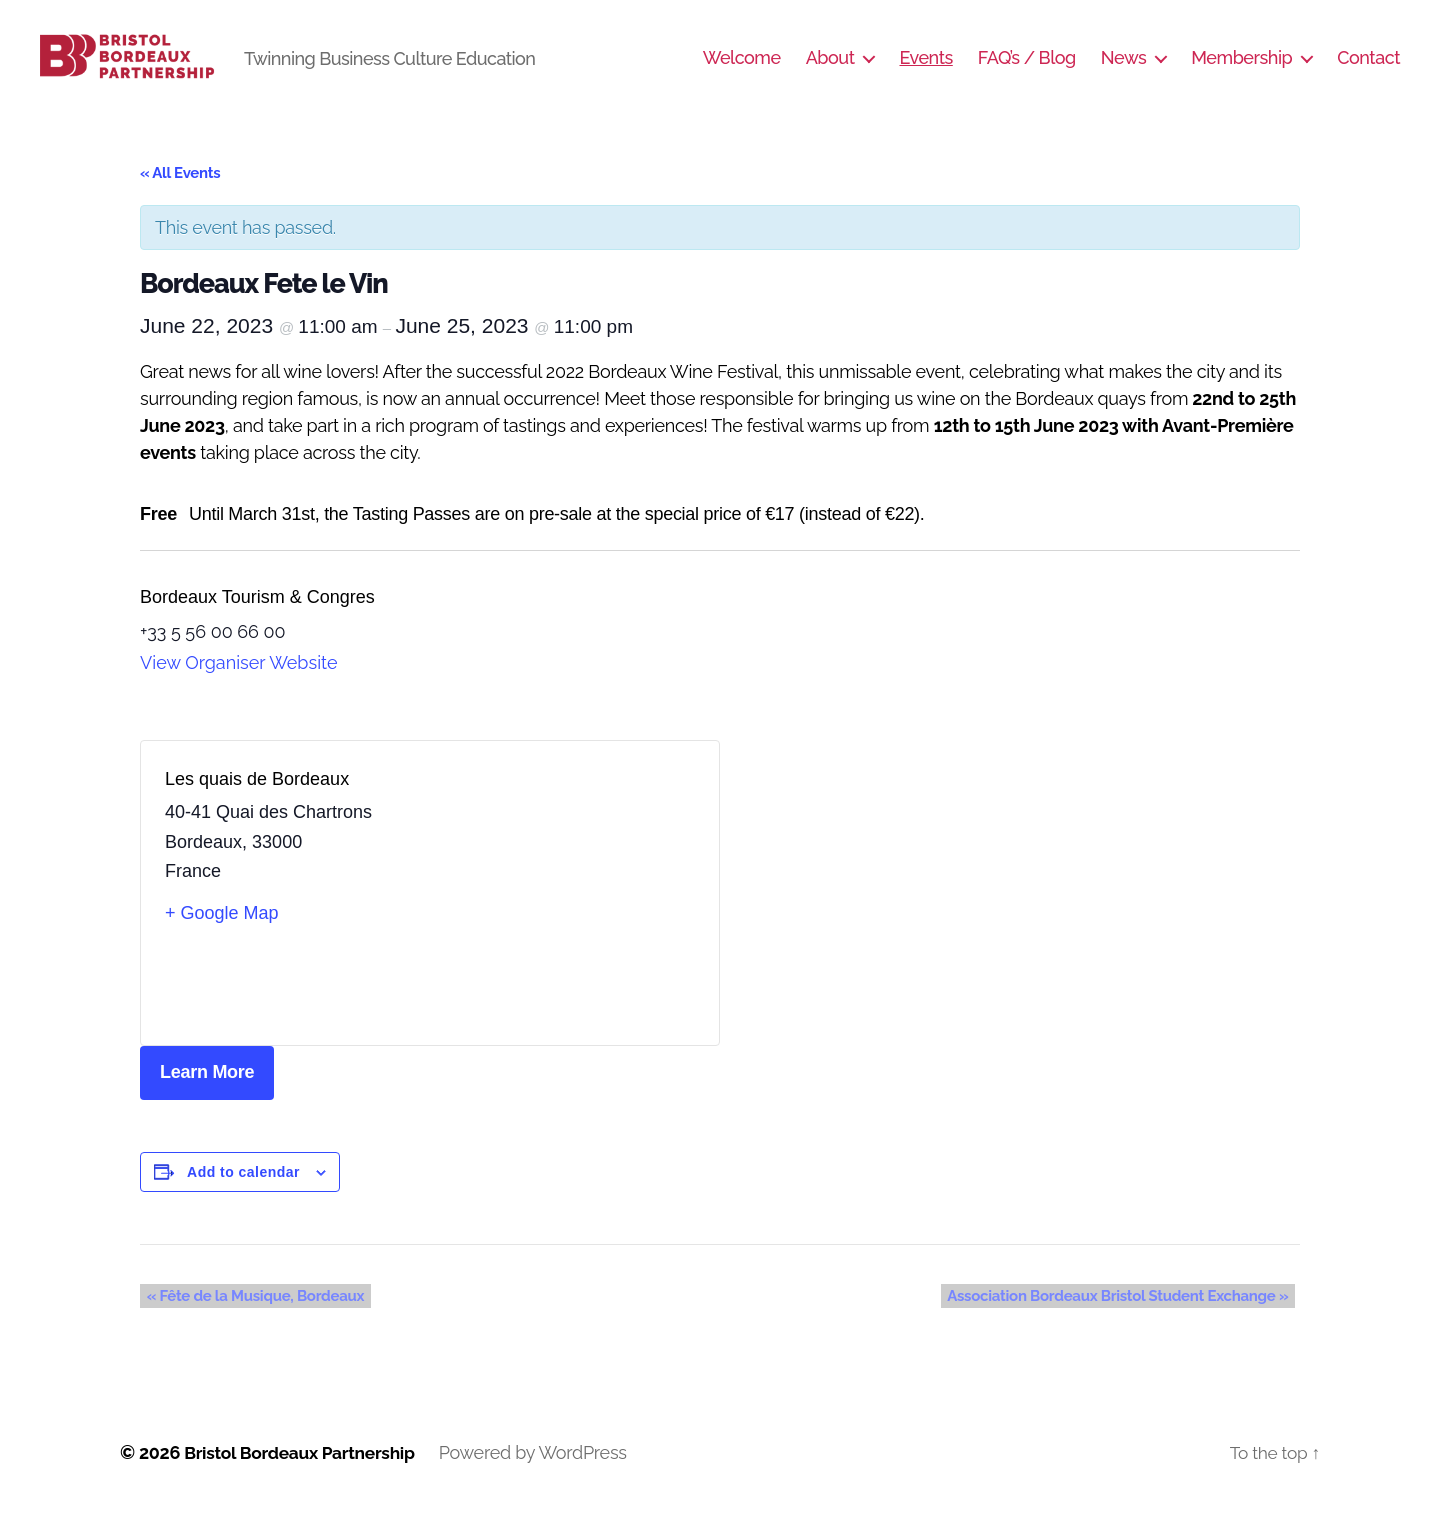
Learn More (207, 1102)
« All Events (180, 203)
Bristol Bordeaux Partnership (304, 1482)
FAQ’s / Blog (1027, 72)
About (830, 72)
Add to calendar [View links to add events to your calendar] (243, 1202)
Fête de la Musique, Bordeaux (249, 1326)
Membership (1241, 72)
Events (925, 72)
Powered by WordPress (542, 1482)
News (1123, 72)
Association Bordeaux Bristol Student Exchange (1124, 1326)
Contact (1368, 72)
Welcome (742, 72)
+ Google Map (222, 943)
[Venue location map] (562, 923)
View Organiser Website (239, 692)
